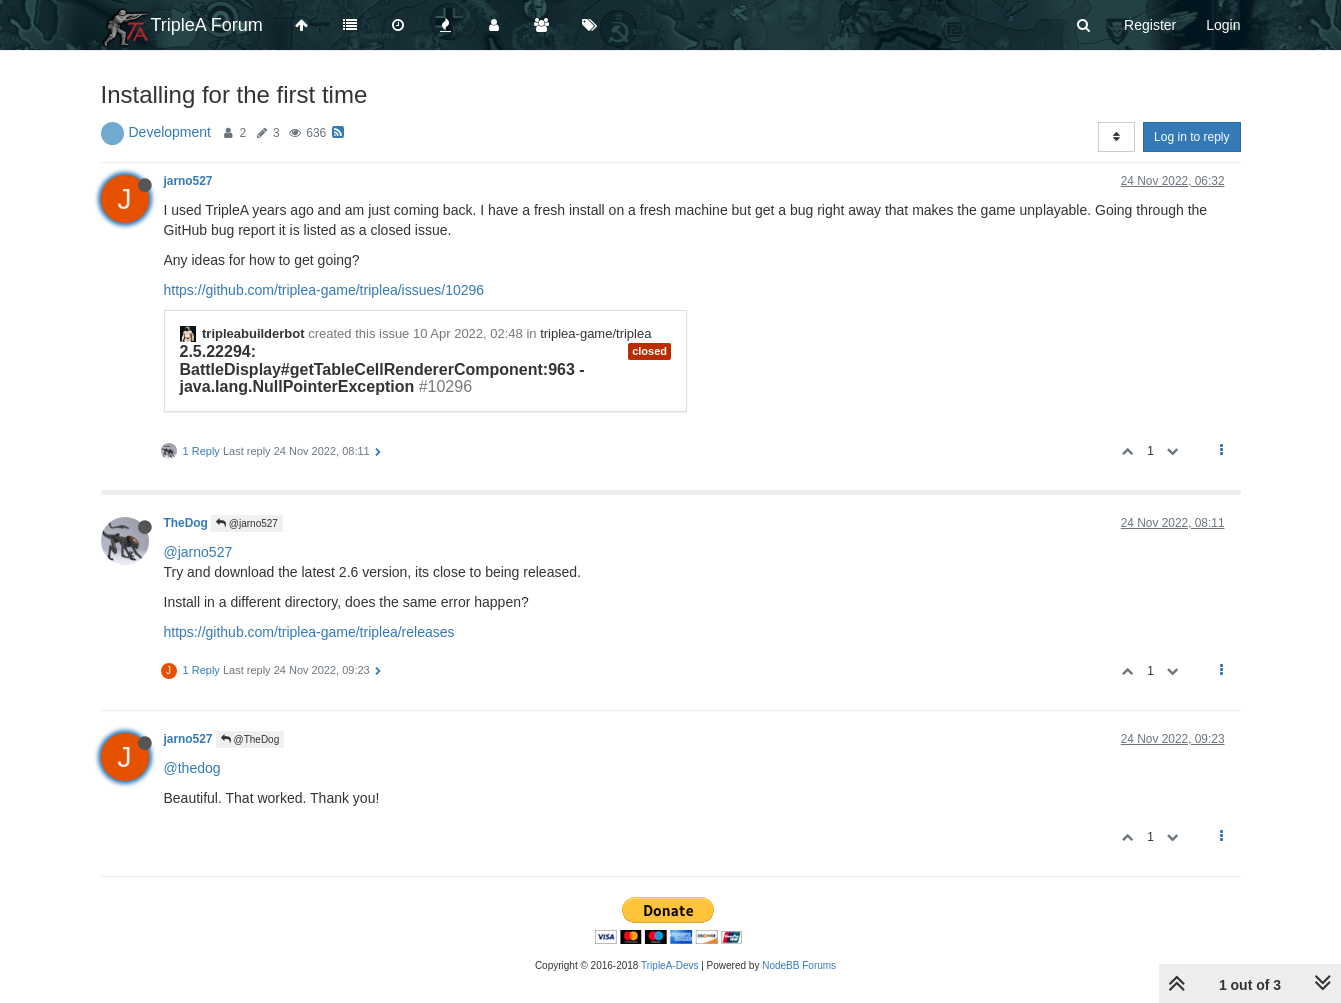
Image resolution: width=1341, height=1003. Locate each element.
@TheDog (250, 739)
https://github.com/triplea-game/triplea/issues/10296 (324, 290)
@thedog (192, 768)
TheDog (186, 523)
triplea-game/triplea (595, 333)
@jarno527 (247, 523)
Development (170, 132)
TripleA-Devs (669, 965)
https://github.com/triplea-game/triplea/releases (309, 632)
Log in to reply (1191, 137)
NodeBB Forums (799, 965)
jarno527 (188, 181)
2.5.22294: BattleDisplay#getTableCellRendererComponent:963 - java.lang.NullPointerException (382, 369)
